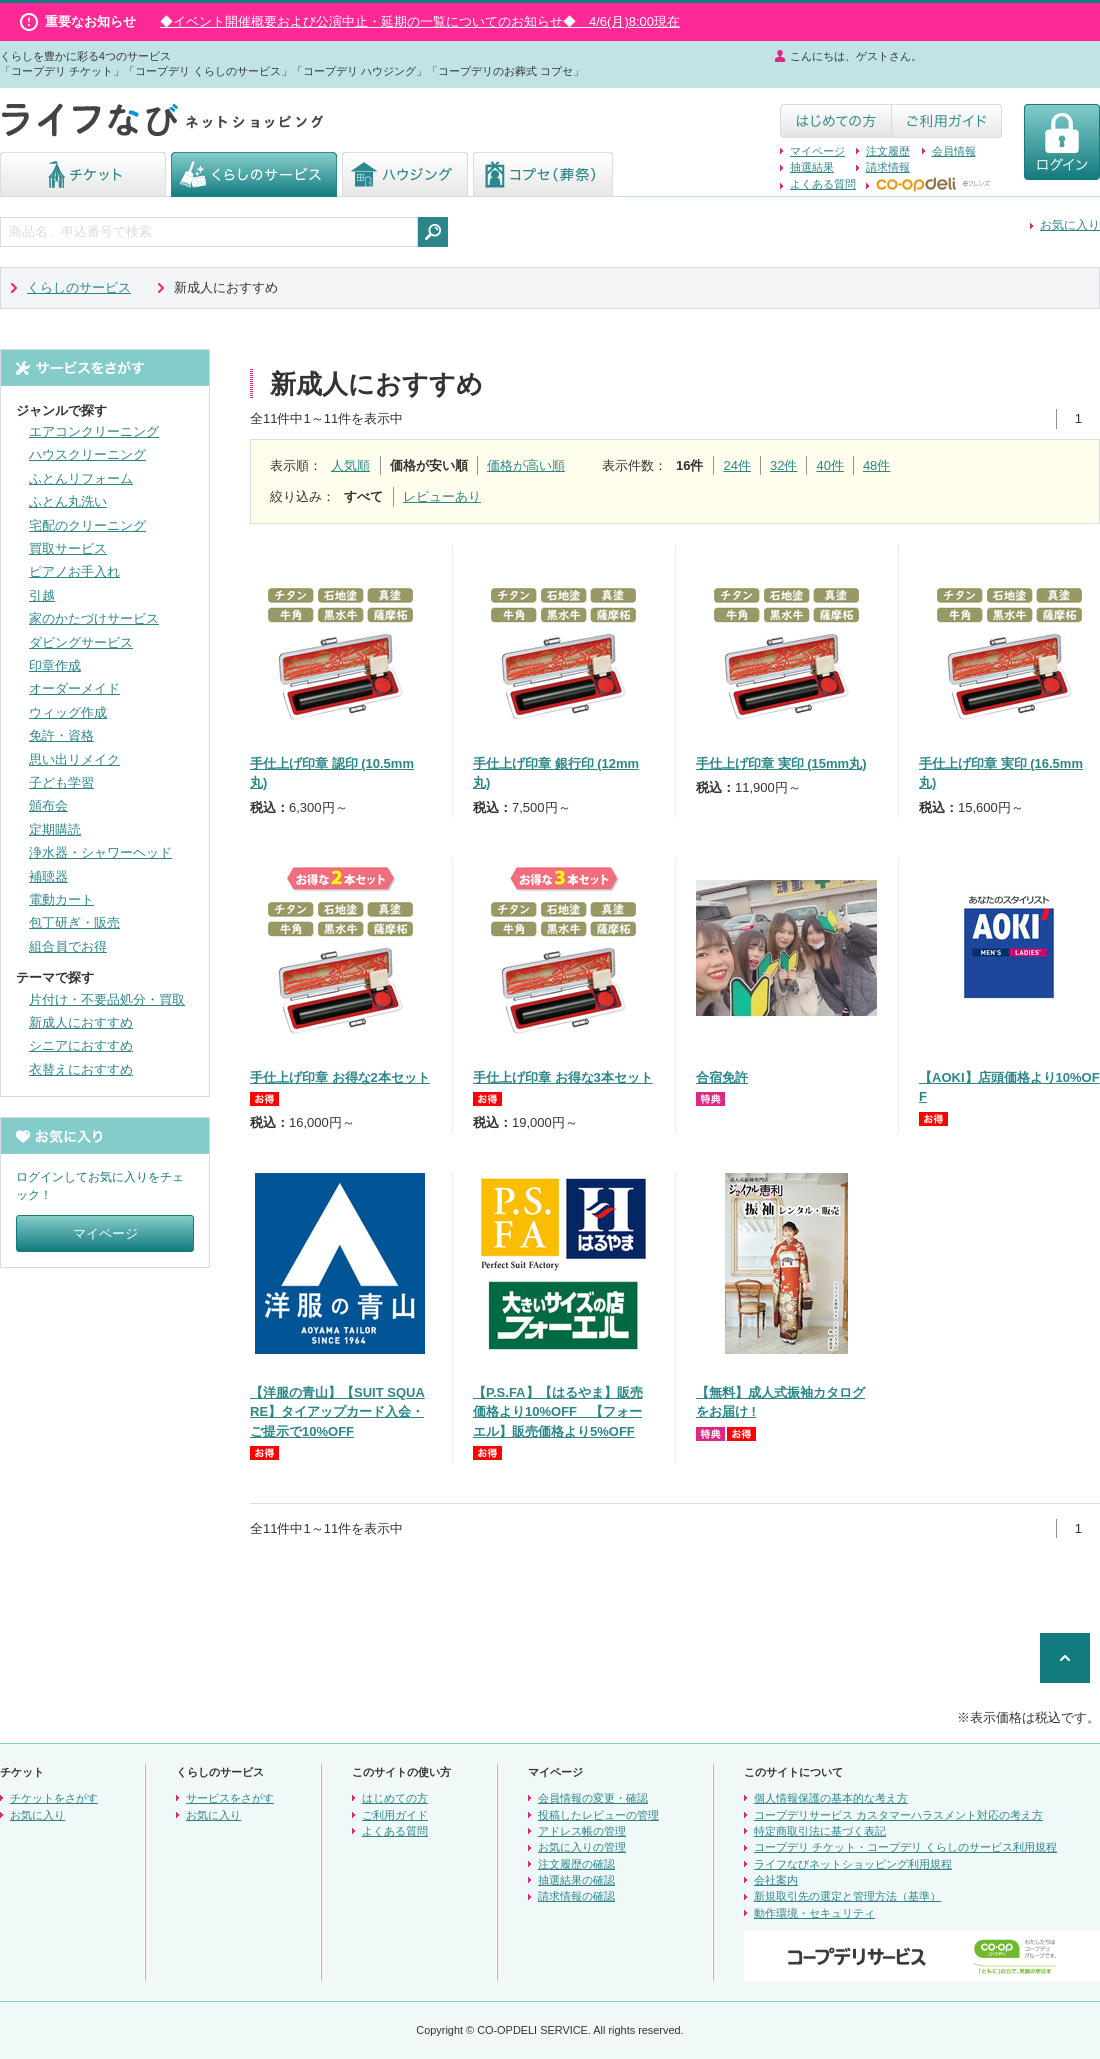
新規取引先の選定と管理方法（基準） (847, 1896)
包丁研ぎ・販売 (74, 922)
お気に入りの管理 (582, 1847)
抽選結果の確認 (576, 1880)
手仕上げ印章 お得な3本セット (563, 1077)
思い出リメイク (74, 759)
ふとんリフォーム (81, 478)
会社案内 (776, 1880)
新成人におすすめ (81, 1022)
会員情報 (954, 151)
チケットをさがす (54, 1798)
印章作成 (55, 665)
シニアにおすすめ (81, 1045)
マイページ (817, 151)
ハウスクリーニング (87, 454)
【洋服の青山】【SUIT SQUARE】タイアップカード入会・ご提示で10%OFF (337, 1412)
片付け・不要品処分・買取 (107, 999)
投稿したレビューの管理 (598, 1815)
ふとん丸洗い (68, 501)
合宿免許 (722, 1077)
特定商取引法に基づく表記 (820, 1831)
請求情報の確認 (576, 1896)
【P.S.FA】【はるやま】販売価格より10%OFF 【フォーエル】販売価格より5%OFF (558, 1412)
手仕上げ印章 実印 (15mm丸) (781, 763)
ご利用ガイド (395, 1815)
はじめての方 (395, 1798)
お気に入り (1070, 225)
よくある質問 (823, 184)
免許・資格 (61, 735)
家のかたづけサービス (94, 618)
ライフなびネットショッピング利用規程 (853, 1864)
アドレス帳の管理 (582, 1831)
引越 (42, 595)
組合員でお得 (68, 946)
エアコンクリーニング (94, 431)
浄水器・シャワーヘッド (100, 852)
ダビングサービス (81, 642)
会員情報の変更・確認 (593, 1798)
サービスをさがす (230, 1798)
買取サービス (68, 548)
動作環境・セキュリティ (814, 1913)
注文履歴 (888, 151)
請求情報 (888, 167)
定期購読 (55, 829)
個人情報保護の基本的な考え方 (831, 1798)
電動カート (61, 899)
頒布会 (48, 805)
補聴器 (48, 876)
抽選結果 (812, 167)
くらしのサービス (79, 287)
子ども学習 (61, 782)
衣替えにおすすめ (81, 1069)
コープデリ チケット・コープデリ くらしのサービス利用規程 (905, 1847)
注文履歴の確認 (576, 1864)
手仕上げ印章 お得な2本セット (340, 1077)
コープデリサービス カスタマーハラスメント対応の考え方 (898, 1815)
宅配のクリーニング (87, 525)
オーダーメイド (74, 688)
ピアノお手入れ (74, 571)
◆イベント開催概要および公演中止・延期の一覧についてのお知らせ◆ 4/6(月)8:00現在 (420, 21)
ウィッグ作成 (68, 712)
